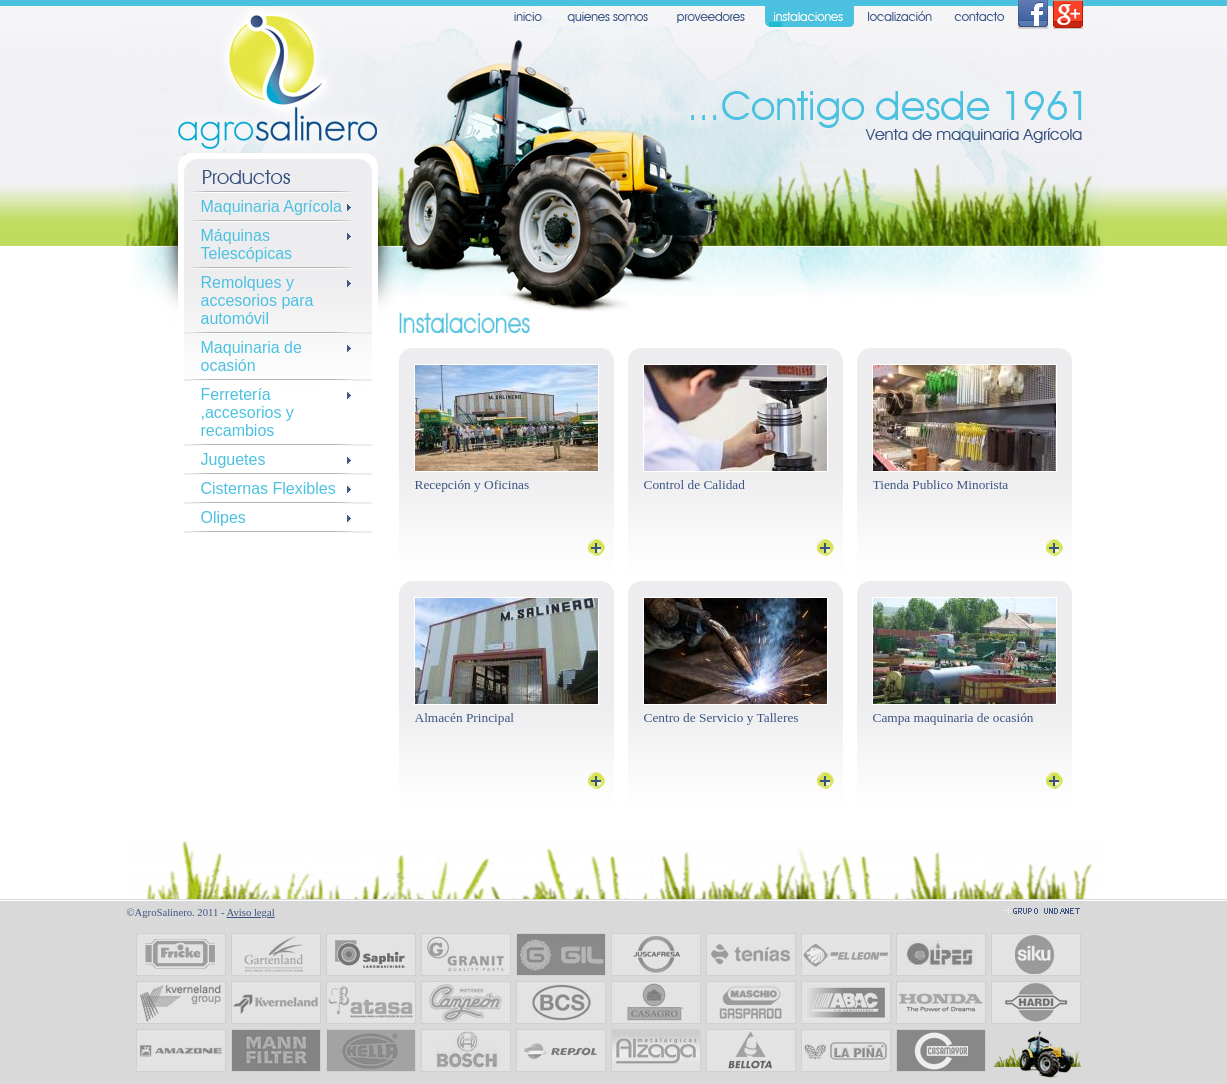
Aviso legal (251, 912)
